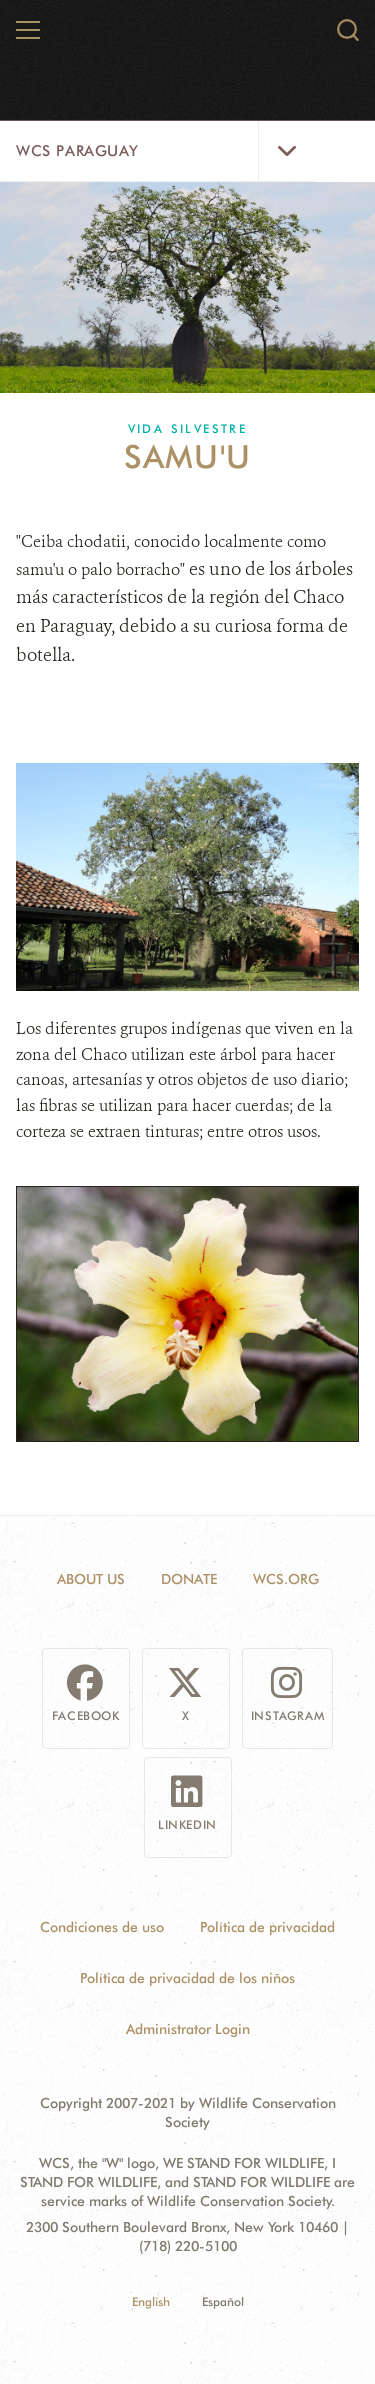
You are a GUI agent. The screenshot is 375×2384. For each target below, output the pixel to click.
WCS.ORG (286, 1579)
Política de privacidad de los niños (187, 1978)
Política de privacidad (267, 1927)
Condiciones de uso (102, 1927)
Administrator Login (188, 2029)
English (151, 2301)
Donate (189, 1579)
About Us (91, 1579)
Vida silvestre (188, 428)
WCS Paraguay (77, 151)
